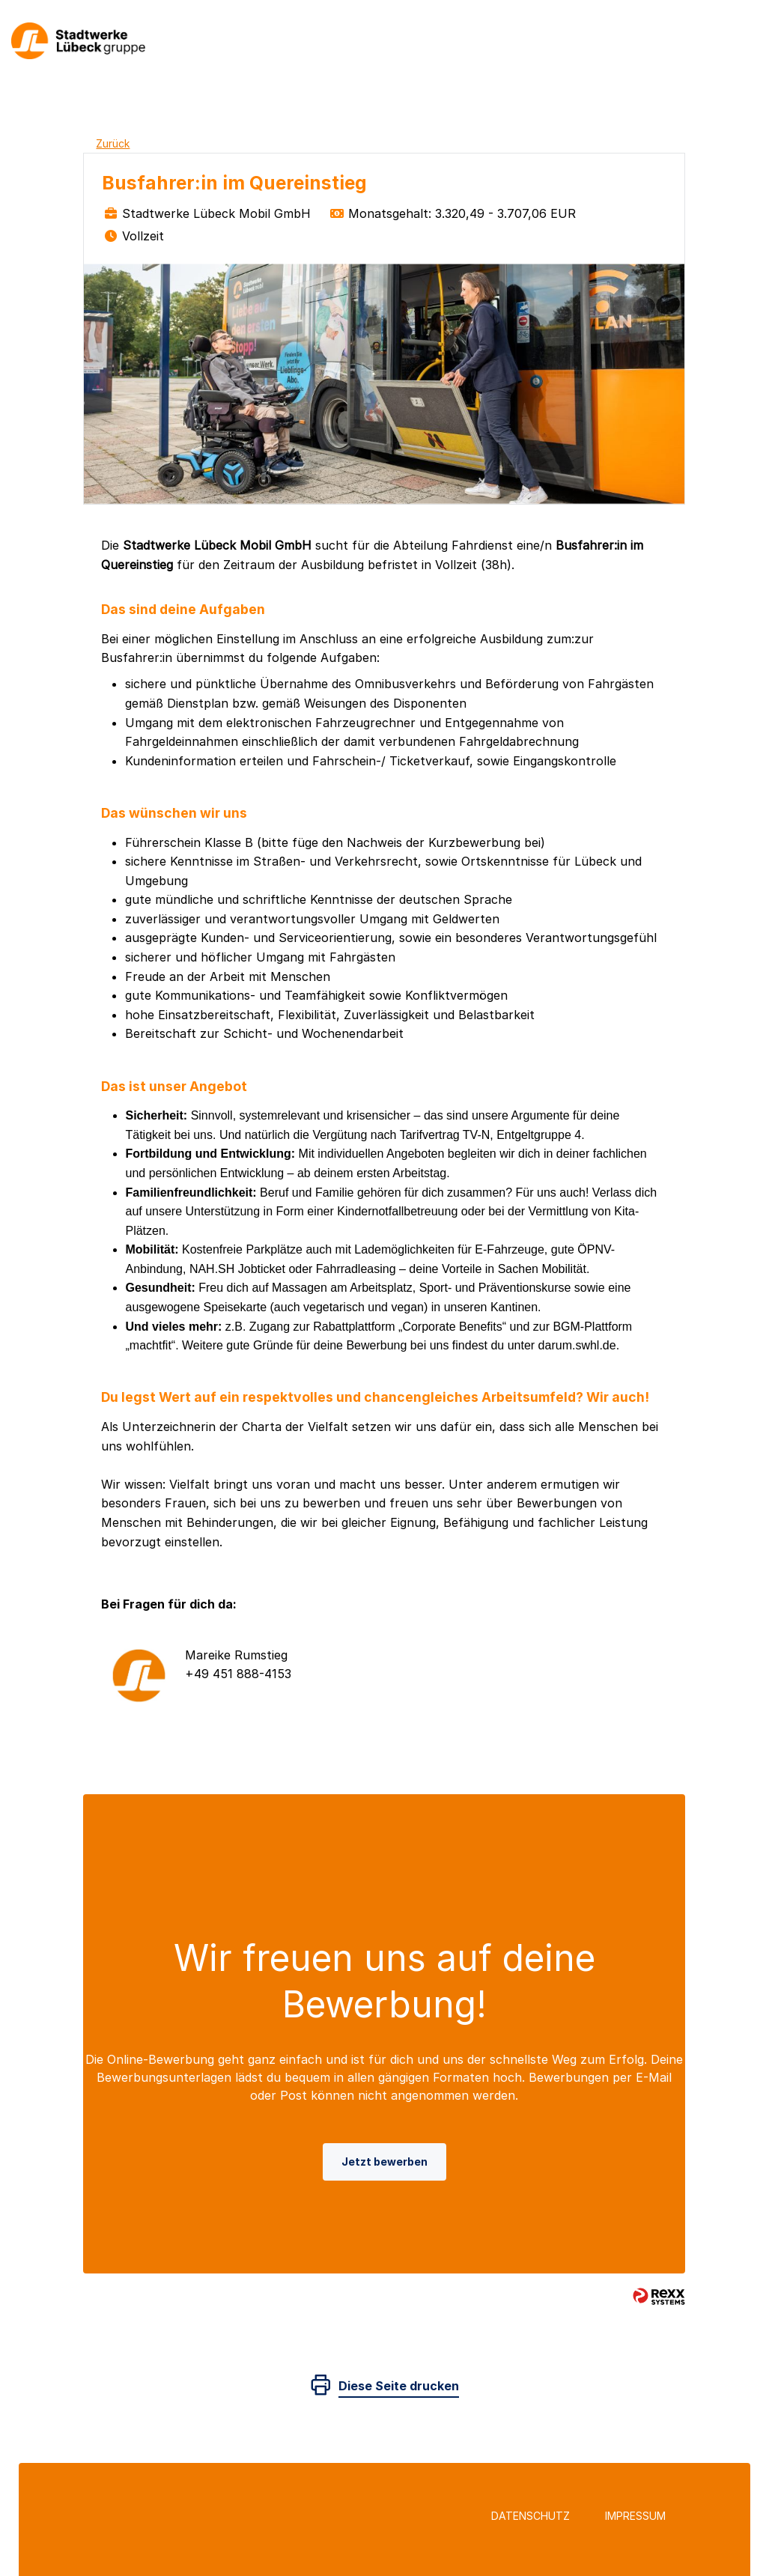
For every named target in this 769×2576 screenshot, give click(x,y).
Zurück (113, 143)
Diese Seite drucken (398, 2385)
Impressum (635, 2515)
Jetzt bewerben (384, 2161)
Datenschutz (530, 2515)
